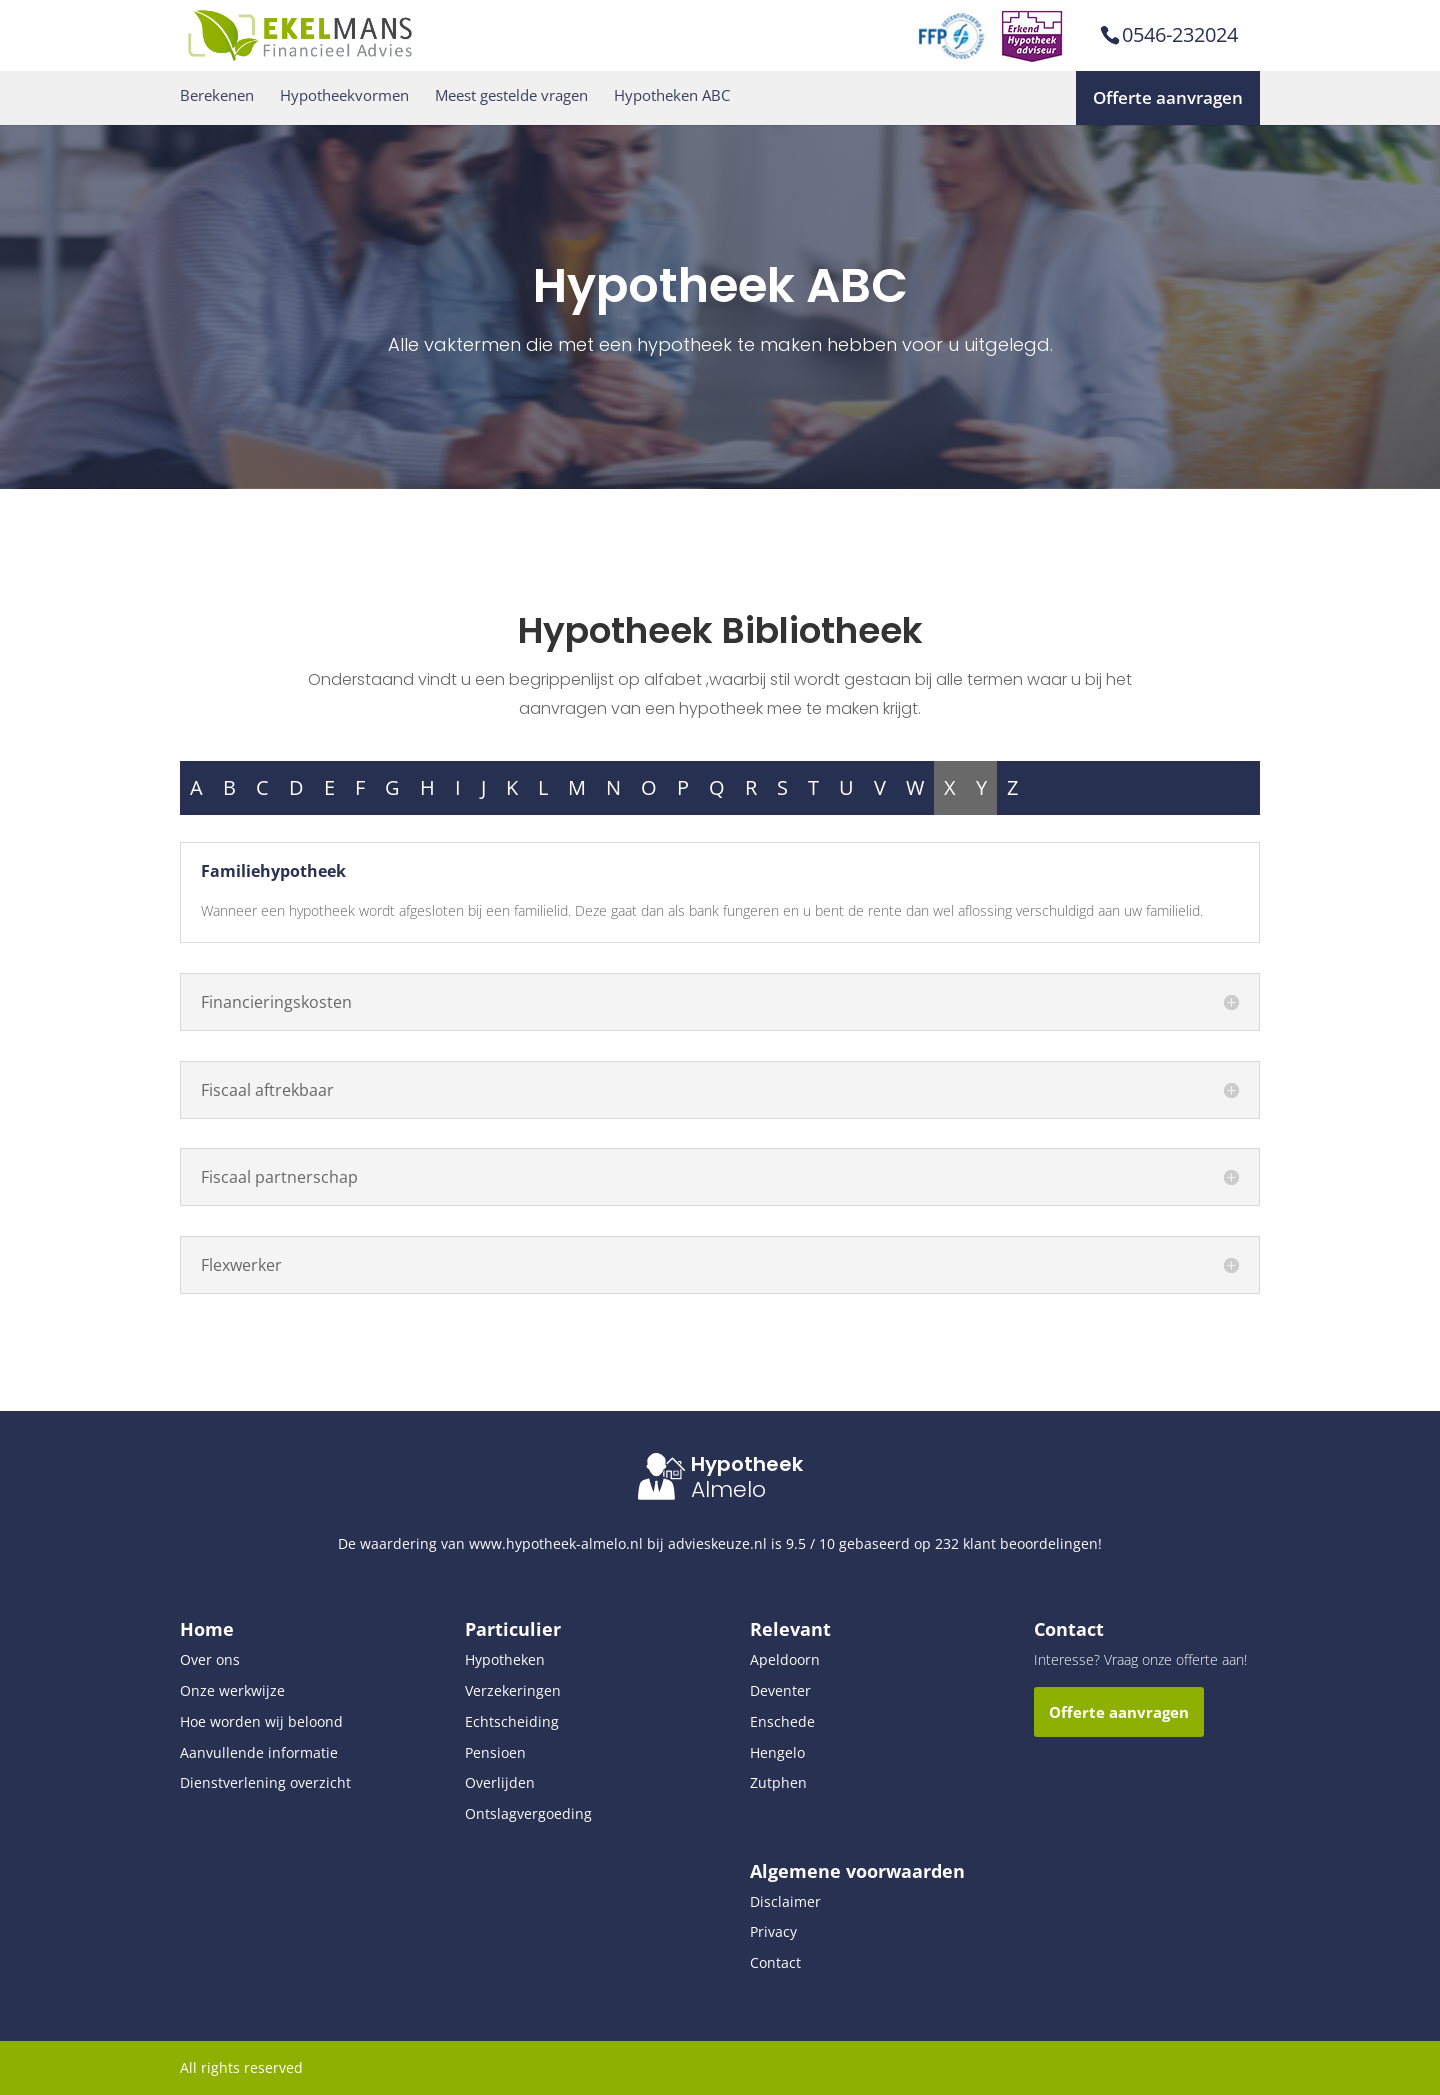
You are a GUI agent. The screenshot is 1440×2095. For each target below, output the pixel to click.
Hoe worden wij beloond (261, 1721)
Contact (775, 1962)
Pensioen (495, 1752)
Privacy (773, 1931)
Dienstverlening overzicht (265, 1782)
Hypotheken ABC (672, 95)
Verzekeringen (513, 1690)
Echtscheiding (512, 1721)
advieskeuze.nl (717, 1543)
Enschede (782, 1721)
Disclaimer (785, 1901)
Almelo (728, 1489)
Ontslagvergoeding (528, 1813)
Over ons (210, 1659)
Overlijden (500, 1782)
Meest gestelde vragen (511, 95)
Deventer (780, 1690)
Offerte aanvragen (1168, 97)
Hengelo (777, 1752)
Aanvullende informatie (259, 1752)
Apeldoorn (785, 1659)
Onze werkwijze (232, 1690)
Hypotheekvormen (344, 95)
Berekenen (217, 95)
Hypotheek (747, 1464)
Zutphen (778, 1782)
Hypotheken (505, 1659)
